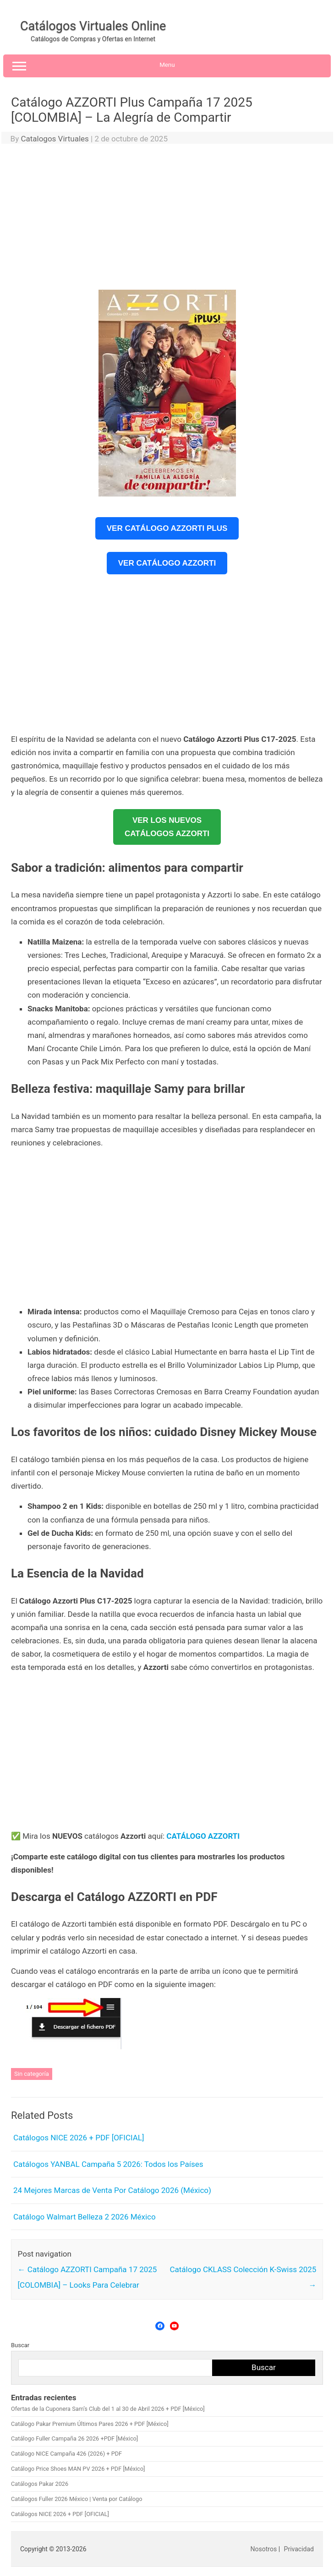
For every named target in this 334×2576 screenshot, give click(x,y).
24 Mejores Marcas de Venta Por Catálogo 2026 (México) (112, 2190)
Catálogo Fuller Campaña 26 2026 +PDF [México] (74, 2438)
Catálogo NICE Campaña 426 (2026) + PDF (66, 2453)
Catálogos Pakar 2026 (39, 2483)
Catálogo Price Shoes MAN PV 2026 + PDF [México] (78, 2468)
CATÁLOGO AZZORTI (203, 1836)
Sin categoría (31, 2073)
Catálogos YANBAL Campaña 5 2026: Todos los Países (108, 2164)
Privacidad (299, 2549)
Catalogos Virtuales (54, 138)
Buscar (20, 2345)
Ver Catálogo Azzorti (167, 563)
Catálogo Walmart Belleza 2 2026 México (84, 2216)
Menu (167, 65)
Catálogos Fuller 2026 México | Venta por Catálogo (76, 2498)
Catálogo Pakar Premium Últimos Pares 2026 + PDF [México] (90, 2423)
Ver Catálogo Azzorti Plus (167, 528)
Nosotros (264, 2549)
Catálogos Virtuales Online (93, 26)
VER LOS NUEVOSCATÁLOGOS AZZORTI (167, 827)
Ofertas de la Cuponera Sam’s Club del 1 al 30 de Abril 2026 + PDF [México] (108, 2408)
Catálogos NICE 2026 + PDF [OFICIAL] (78, 2137)
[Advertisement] (167, 219)
